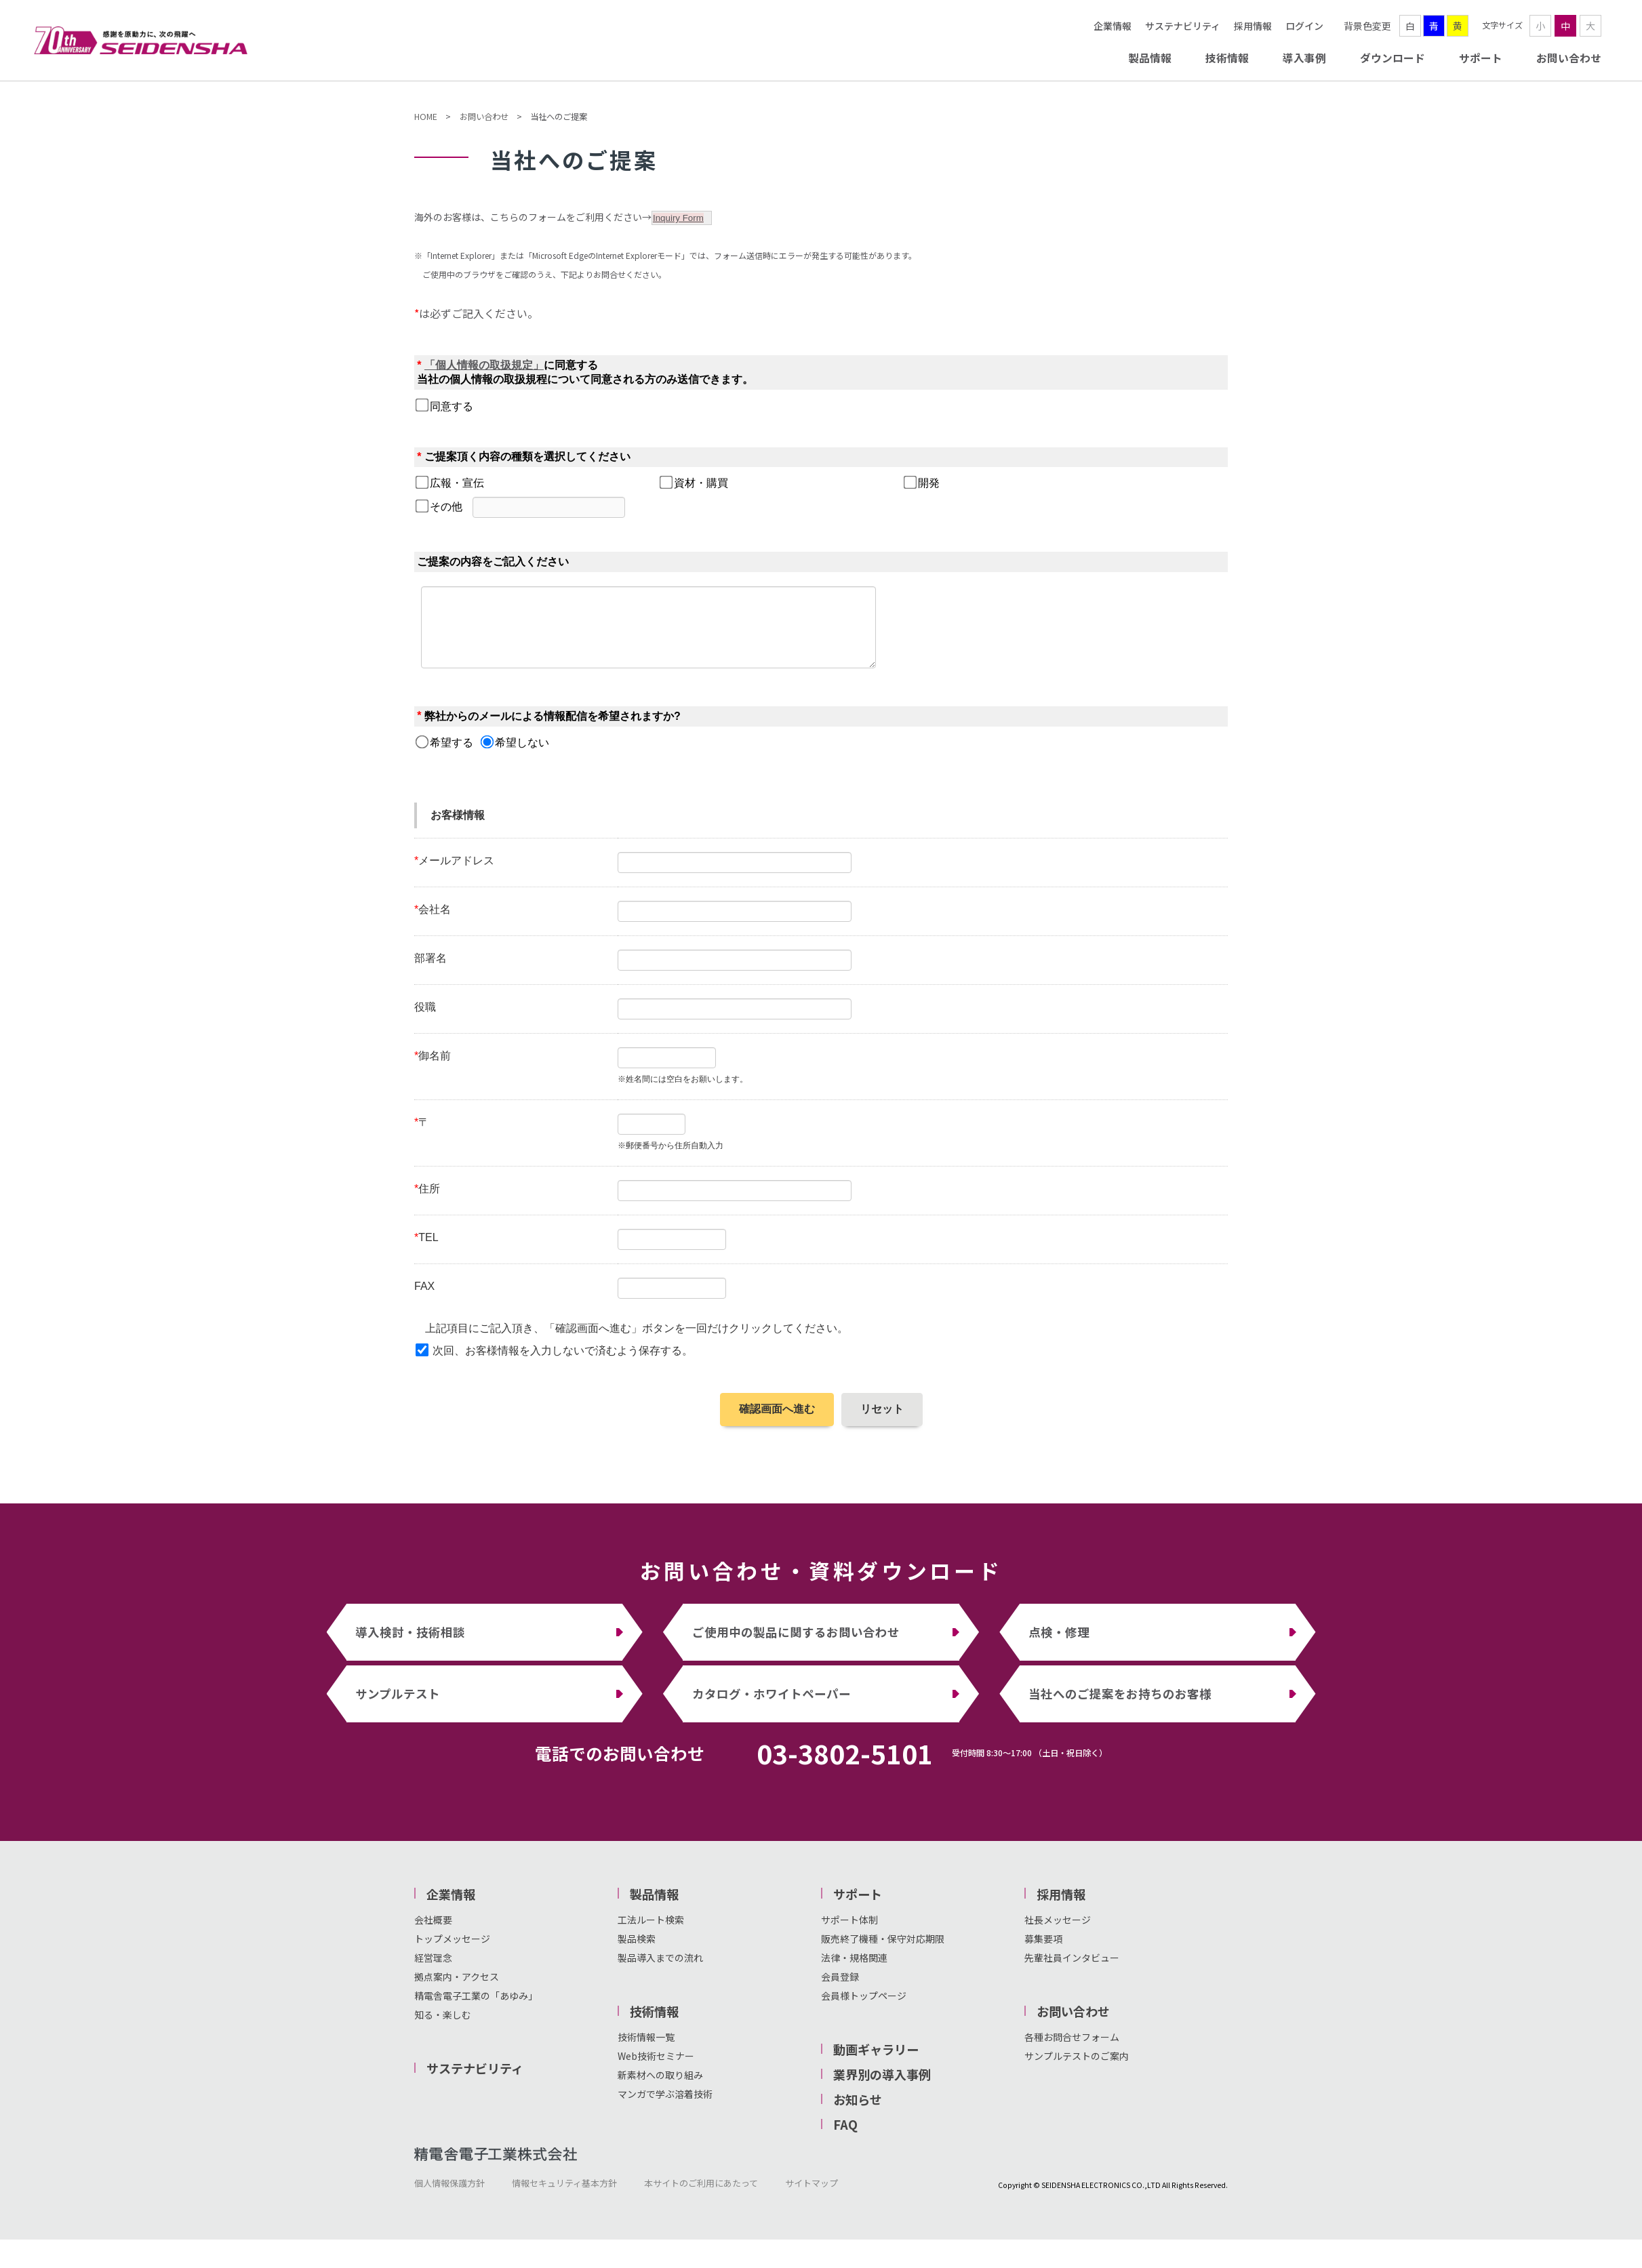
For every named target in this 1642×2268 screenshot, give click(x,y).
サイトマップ (811, 2197)
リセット (882, 1423)
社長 (1033, 1934)
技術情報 (1227, 58)
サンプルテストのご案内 (1076, 2070)
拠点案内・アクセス (456, 1991)
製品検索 (637, 1953)
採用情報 (1253, 26)
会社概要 (433, 1934)
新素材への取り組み (660, 2089)
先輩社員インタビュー (1071, 1972)
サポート (1480, 58)
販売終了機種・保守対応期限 (882, 1953)
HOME (425, 116)
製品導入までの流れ (660, 1972)
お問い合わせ (1568, 58)
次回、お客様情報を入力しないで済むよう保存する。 (563, 1365)
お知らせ (857, 2113)
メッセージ (1067, 1934)
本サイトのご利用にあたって (701, 2197)
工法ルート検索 (651, 1934)
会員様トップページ (863, 2010)
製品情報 (1150, 58)
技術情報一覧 (646, 2051)
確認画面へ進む (777, 1423)
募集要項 (1043, 1953)
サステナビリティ (1182, 26)
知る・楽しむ (442, 2029)
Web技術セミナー (656, 2070)
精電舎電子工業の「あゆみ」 (476, 2010)
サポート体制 (849, 1934)
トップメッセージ (452, 1953)
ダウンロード (1392, 58)
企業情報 (1113, 26)
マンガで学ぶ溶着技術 (665, 2108)
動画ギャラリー (876, 2063)
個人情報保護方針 (449, 2197)
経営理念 (433, 1972)
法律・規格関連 (854, 1972)
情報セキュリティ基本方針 (564, 2197)
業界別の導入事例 (882, 2088)
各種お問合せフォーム (1071, 2051)
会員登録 (840, 1991)
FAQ (845, 2138)
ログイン (1304, 26)
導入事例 (1304, 58)
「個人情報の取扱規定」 (484, 365)
